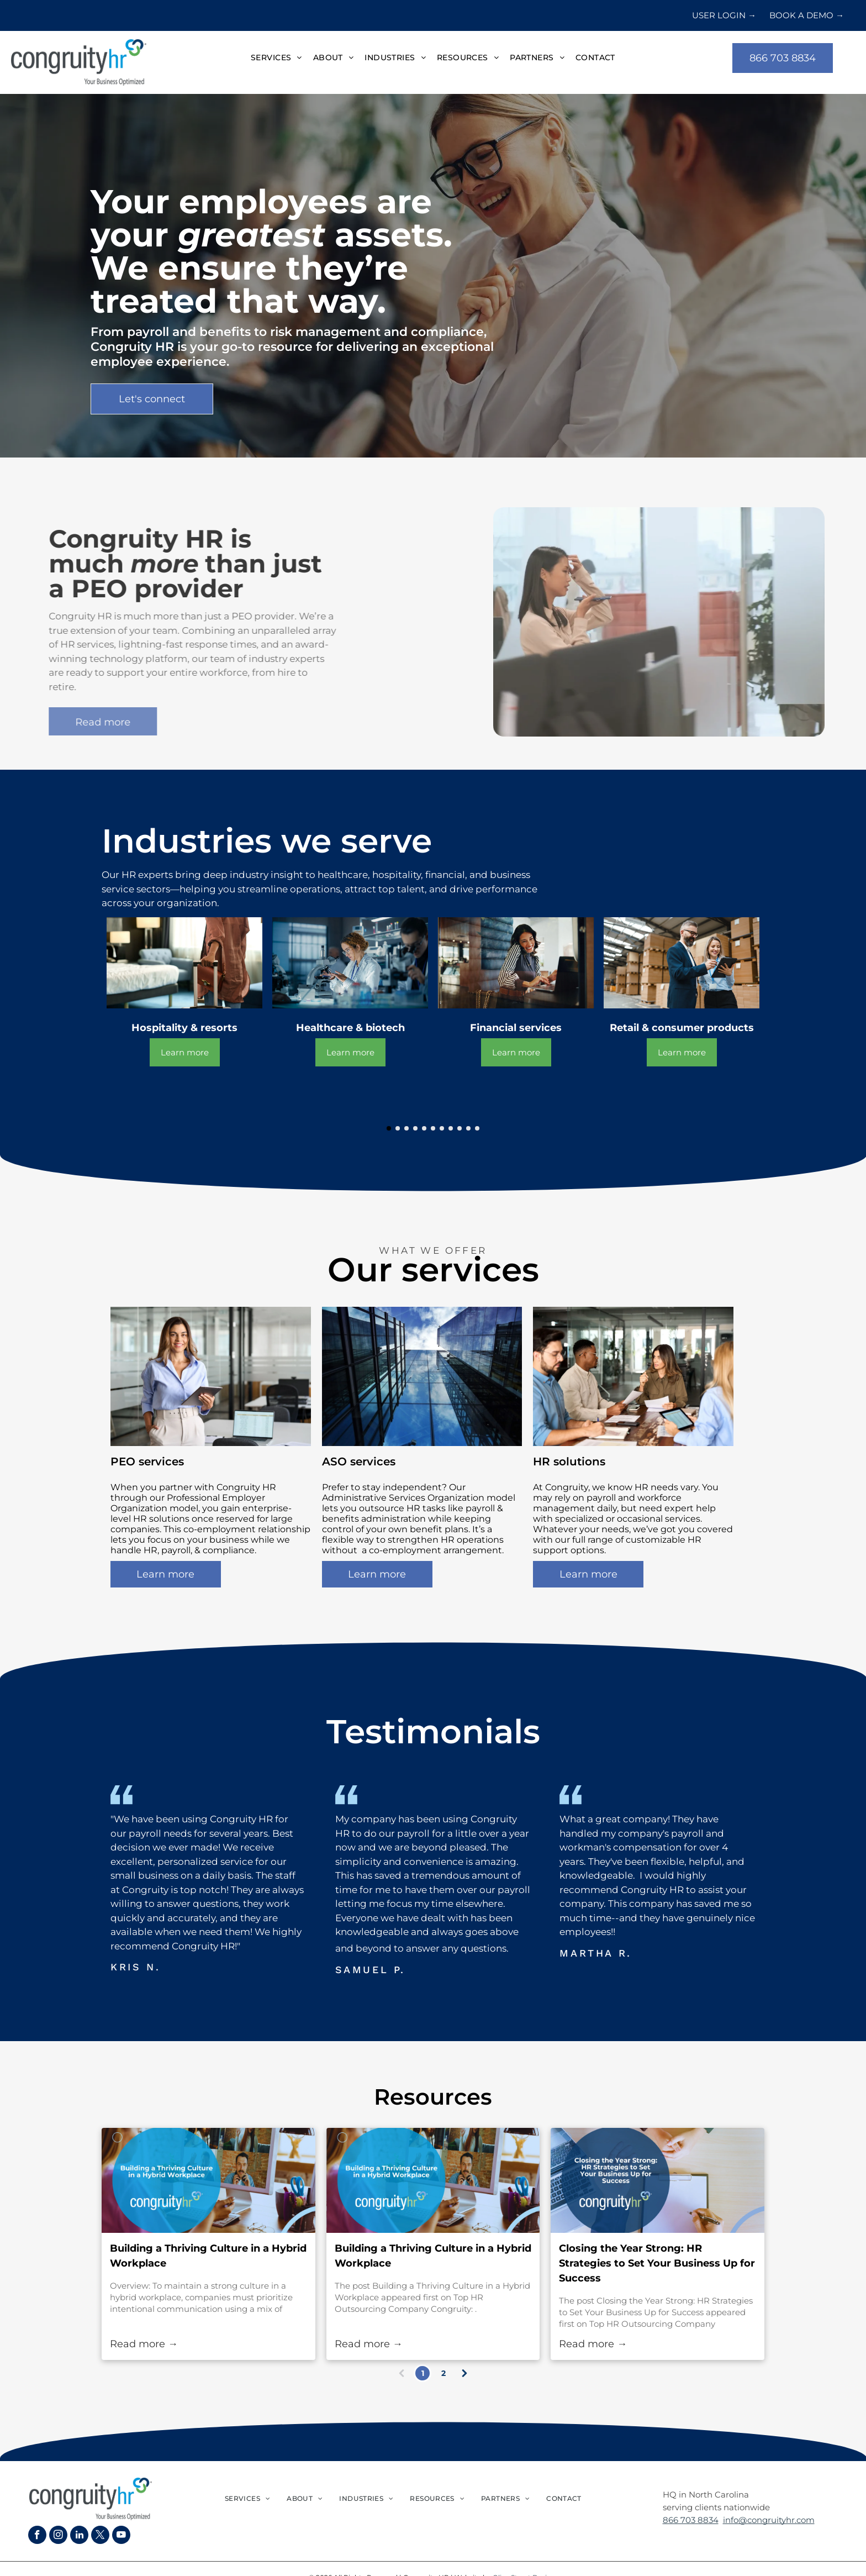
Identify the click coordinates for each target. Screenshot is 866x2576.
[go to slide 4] (415, 1128)
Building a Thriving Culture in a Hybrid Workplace (208, 2255)
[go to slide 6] (433, 1128)
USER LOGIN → (724, 15)
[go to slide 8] (450, 1128)
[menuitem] (276, 58)
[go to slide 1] (389, 1128)
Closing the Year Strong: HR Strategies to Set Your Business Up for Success (657, 2263)
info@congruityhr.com (769, 2520)
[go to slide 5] (424, 1128)
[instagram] (58, 2536)
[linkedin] (79, 2536)
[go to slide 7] (442, 1128)
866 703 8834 (691, 2520)
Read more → (144, 2344)
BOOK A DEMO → (806, 15)
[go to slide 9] (459, 1128)
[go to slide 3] (406, 1128)
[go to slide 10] (468, 1128)
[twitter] (100, 2536)
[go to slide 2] (397, 1128)
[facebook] (37, 2536)
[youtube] (121, 2536)
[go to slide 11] (477, 1128)
